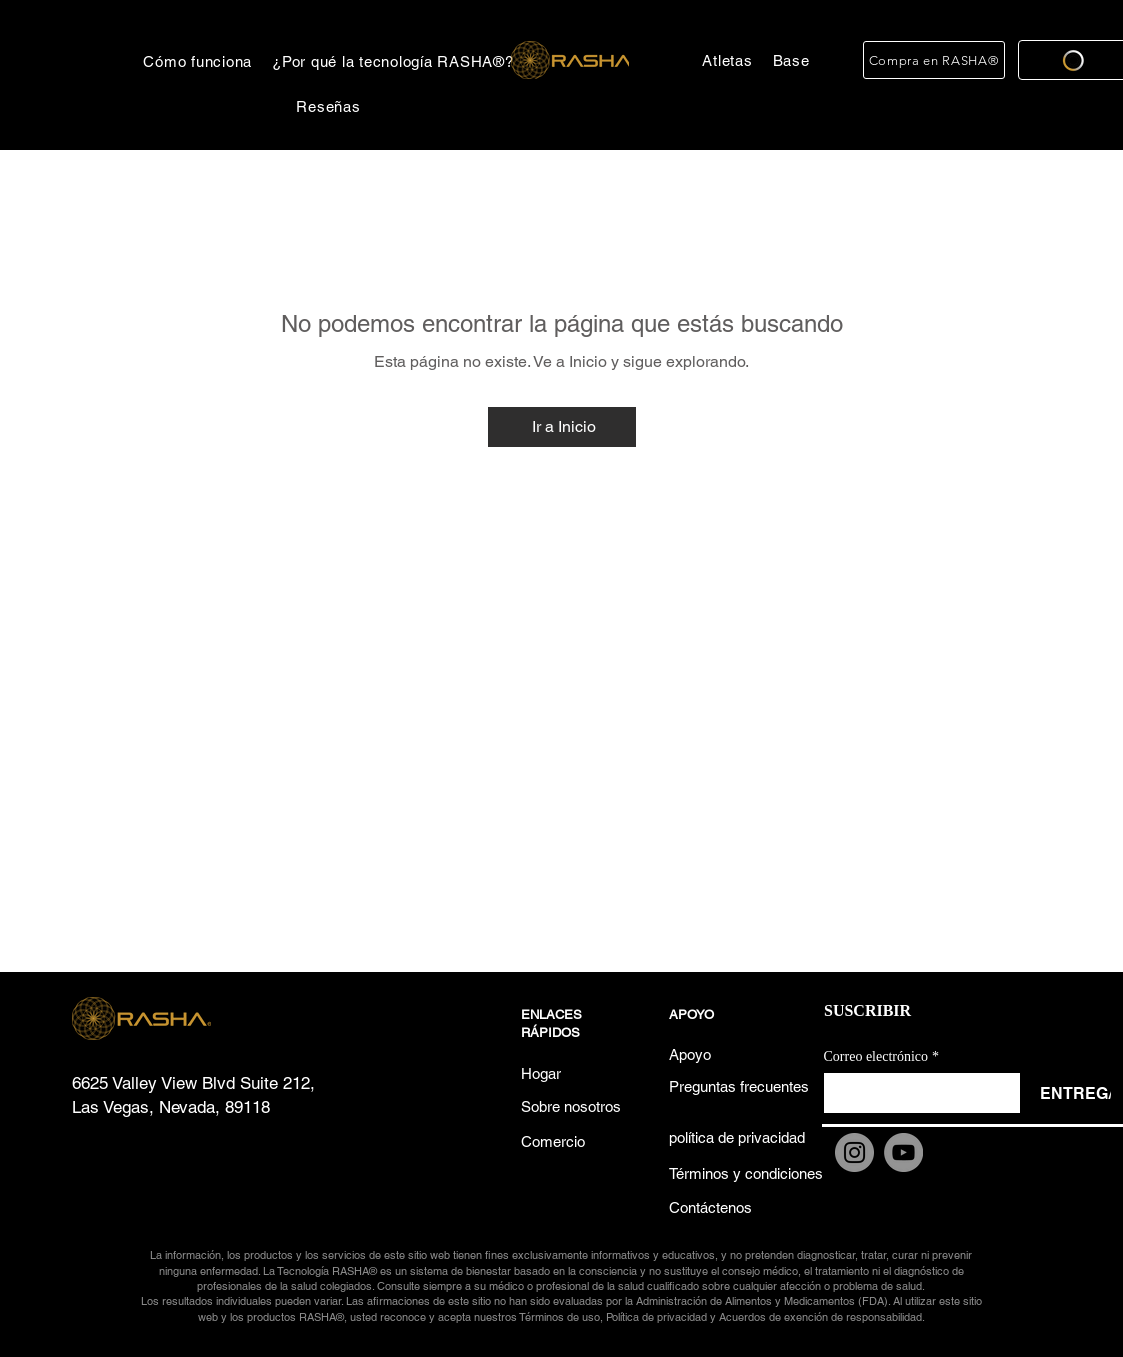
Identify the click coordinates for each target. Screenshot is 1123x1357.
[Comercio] (574, 1141)
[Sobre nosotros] (574, 1106)
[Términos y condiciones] (746, 1173)
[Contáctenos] (722, 1207)
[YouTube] (903, 1152)
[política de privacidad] (737, 1137)
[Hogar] (574, 1073)
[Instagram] (854, 1152)
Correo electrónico (882, 1056)
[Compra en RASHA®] (934, 60)
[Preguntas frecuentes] (739, 1086)
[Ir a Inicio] (562, 427)
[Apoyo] (722, 1054)
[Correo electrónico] (916, 1093)
